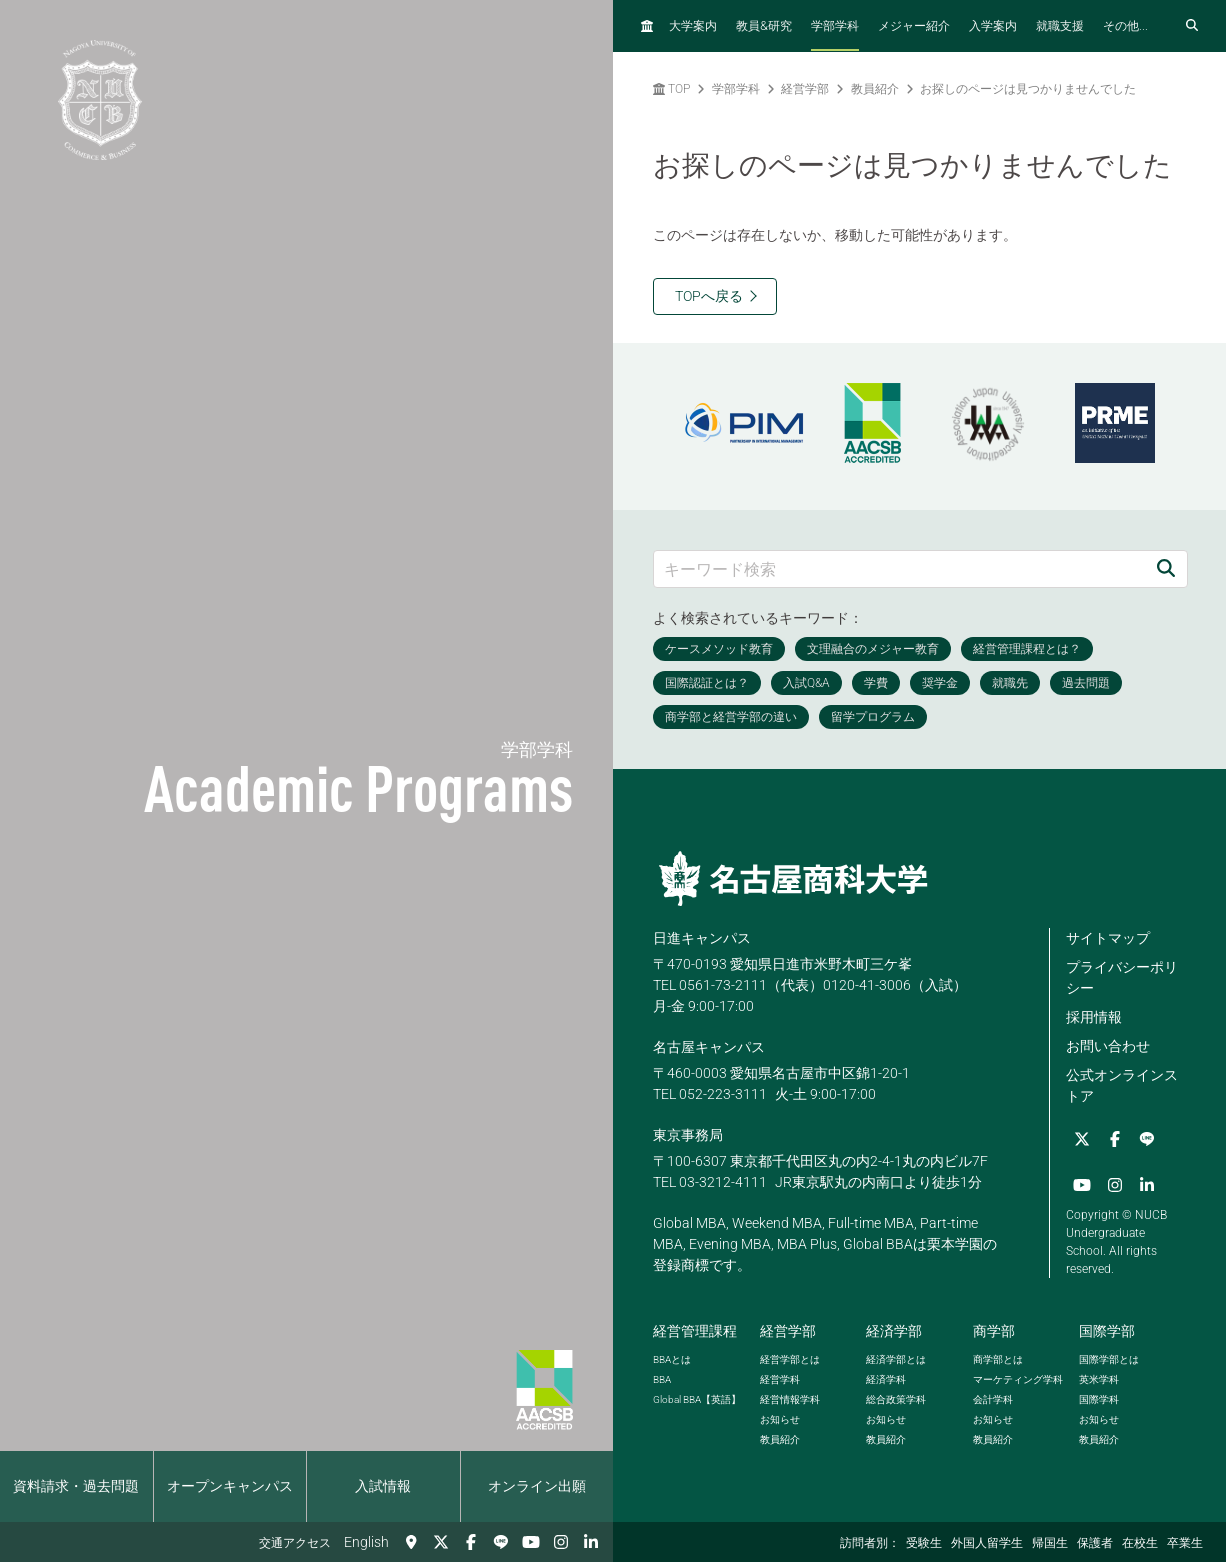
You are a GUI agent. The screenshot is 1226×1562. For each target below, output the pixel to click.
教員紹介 (875, 89)
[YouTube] (531, 1542)
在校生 (1140, 1543)
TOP (671, 89)
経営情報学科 (790, 1397)
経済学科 (886, 1377)
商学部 (994, 1329)
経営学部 (805, 89)
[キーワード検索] (899, 568)
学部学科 (835, 26)
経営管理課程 (695, 1329)
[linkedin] (591, 1542)
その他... (1125, 26)
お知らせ (780, 1417)
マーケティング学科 (1018, 1377)
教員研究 (764, 25)
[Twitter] (441, 1542)
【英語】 (697, 1397)
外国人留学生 (987, 1543)
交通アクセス (295, 1543)
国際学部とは (1109, 1357)
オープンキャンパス (230, 1486)
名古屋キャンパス (709, 1047)
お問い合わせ (1108, 1046)
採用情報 (1094, 1017)
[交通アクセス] (411, 1542)
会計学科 (993, 1397)
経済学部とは (896, 1357)
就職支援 (1060, 26)
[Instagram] (561, 1542)
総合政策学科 (896, 1397)
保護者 (1095, 1543)
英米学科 (1099, 1377)
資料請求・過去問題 (76, 1486)
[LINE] (501, 1542)
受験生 (924, 1543)
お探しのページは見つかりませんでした (1028, 89)
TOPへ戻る (709, 296)
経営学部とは (790, 1357)
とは (672, 1357)
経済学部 (894, 1329)
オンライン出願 (537, 1486)
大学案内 (693, 26)
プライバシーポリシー (1122, 977)
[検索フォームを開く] (1192, 26)
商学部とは (998, 1357)
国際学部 (1107, 1329)
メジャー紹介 (914, 26)
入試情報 (383, 1486)
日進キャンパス (702, 938)
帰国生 (1050, 1543)
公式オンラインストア (1122, 1085)
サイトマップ (1108, 938)
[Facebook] (471, 1542)
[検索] (1166, 568)
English (366, 1542)
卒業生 (1185, 1543)
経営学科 (780, 1377)
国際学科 (1099, 1397)
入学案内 (993, 26)
